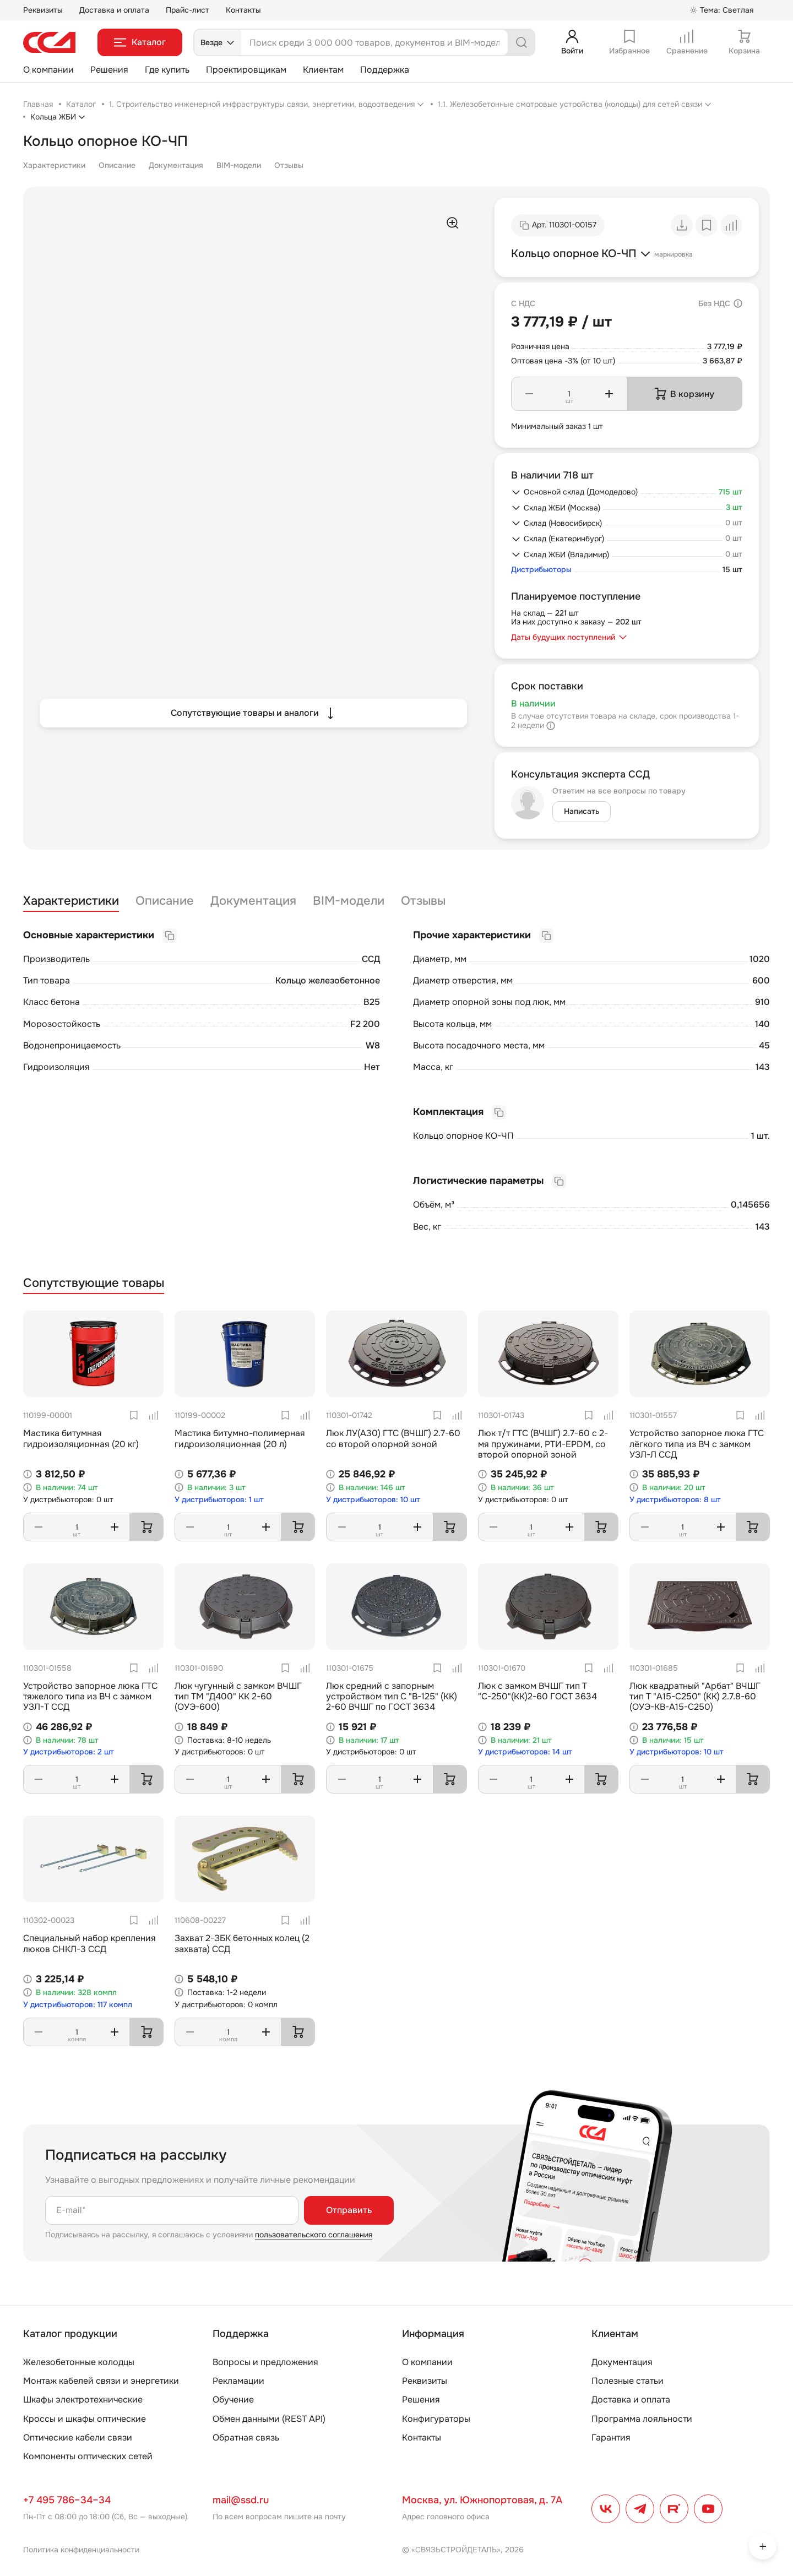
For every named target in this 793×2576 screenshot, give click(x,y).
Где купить (167, 69)
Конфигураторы (436, 2419)
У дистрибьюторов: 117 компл (77, 2004)
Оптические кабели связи (77, 2437)
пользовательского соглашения (313, 2235)
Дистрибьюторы (541, 569)
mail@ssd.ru (241, 2500)
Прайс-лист (187, 10)
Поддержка (384, 69)
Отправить (349, 2210)
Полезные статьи (627, 2381)
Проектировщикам (246, 69)
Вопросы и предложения (265, 2362)
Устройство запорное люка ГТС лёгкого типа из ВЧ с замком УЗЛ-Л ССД (696, 1443)
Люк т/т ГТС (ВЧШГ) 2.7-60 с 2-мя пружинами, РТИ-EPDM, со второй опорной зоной (543, 1443)
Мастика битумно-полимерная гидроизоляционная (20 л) (240, 1438)
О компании (48, 69)
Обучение (233, 2399)
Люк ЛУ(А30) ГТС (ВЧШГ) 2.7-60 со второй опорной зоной (393, 1438)
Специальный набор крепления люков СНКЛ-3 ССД (89, 1943)
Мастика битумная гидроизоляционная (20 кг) (81, 1438)
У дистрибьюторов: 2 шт (68, 1752)
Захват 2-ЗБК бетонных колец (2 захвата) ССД (242, 1943)
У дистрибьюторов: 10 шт (373, 1499)
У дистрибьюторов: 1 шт (219, 1499)
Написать (581, 811)
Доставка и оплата (114, 10)
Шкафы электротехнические (83, 2399)
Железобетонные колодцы (78, 2362)
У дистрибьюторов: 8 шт (675, 1499)
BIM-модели (238, 165)
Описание (117, 165)
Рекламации (238, 2381)
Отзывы (288, 165)
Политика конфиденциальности (81, 2550)
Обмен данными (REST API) (269, 2419)
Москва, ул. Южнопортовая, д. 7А (482, 2500)
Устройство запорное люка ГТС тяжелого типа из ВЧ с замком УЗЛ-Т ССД (90, 1696)
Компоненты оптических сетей (88, 2456)
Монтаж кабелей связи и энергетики (101, 2381)
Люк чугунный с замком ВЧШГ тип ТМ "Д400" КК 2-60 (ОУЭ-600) (238, 1696)
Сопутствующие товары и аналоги (253, 713)
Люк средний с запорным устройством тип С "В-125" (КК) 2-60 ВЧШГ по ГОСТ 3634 (391, 1696)
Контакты (243, 10)
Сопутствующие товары (93, 1283)
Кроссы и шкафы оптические (84, 2419)
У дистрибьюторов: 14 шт (525, 1752)
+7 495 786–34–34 (67, 2500)
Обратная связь (246, 2437)
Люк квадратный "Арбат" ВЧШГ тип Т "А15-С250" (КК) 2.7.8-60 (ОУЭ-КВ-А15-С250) (695, 1696)
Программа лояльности (641, 2419)
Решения (109, 69)
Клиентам (323, 69)
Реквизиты (43, 10)
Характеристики (54, 165)
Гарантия (611, 2437)
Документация (176, 165)
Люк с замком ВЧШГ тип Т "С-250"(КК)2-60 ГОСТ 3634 (537, 1691)
